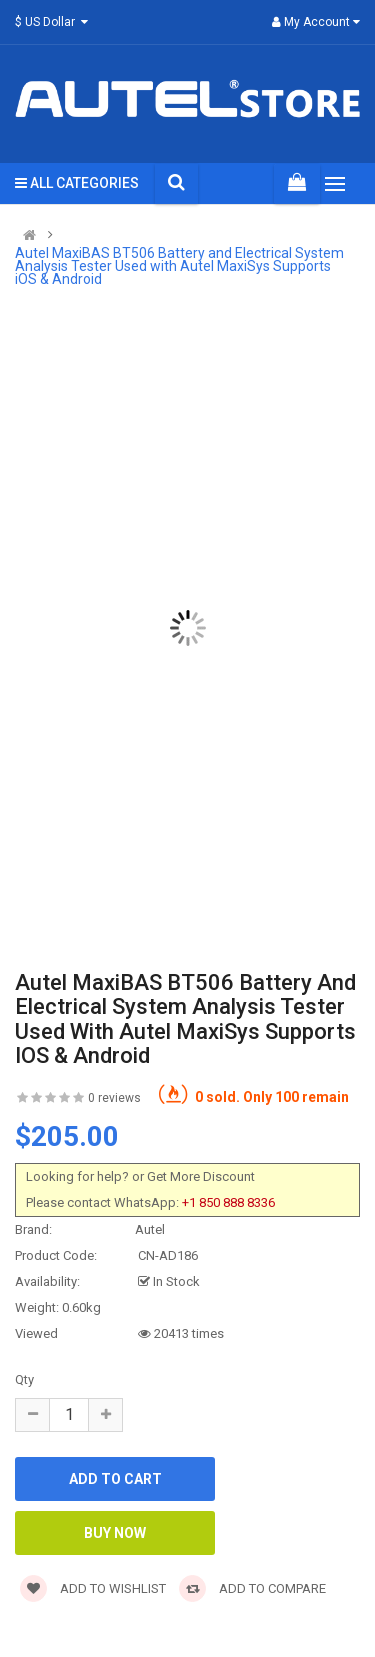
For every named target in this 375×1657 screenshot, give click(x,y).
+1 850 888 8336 (228, 1202)
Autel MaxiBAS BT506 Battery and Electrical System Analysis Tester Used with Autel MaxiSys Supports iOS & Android (179, 266)
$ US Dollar (54, 22)
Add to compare (252, 1588)
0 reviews (114, 1098)
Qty (24, 1379)
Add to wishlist (93, 1588)
